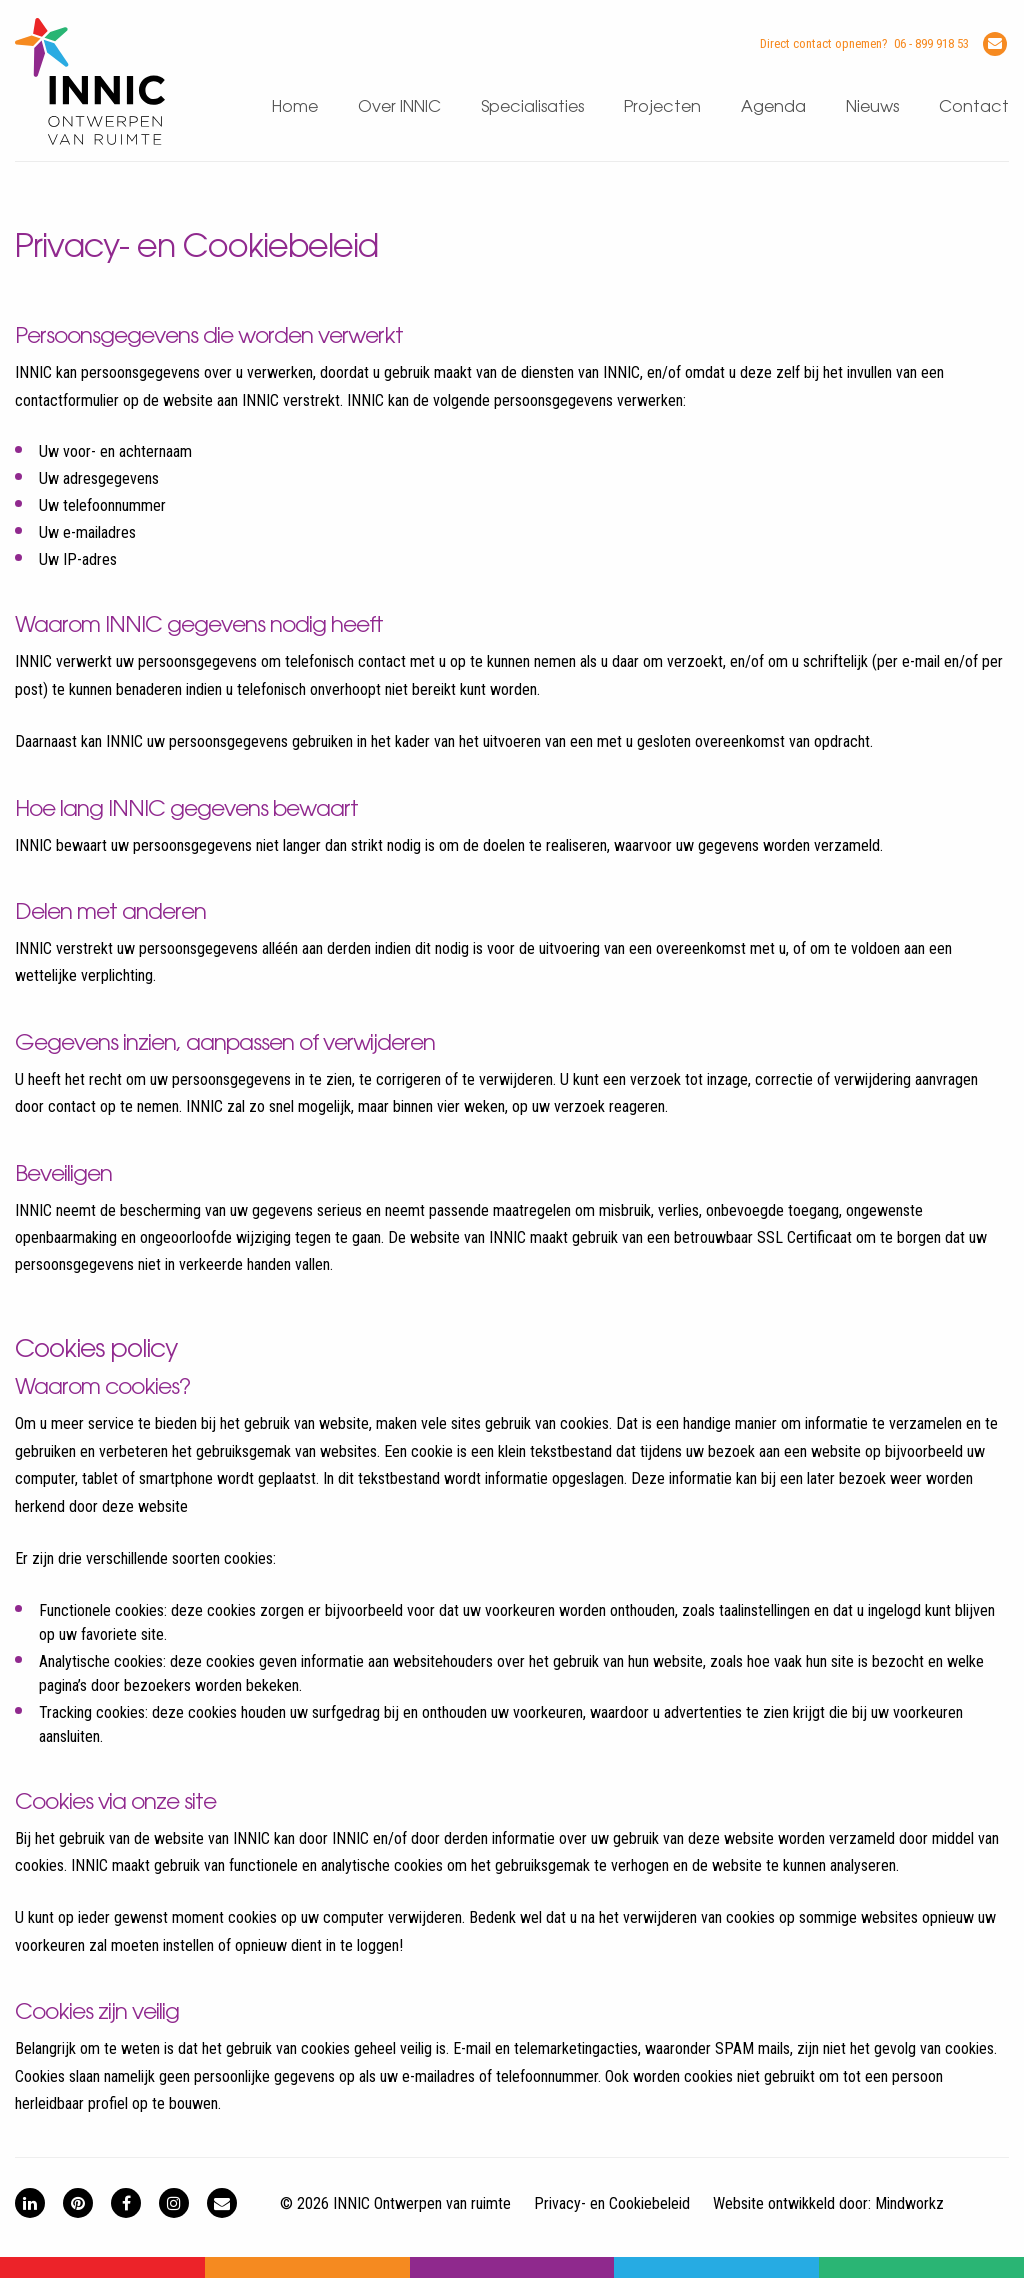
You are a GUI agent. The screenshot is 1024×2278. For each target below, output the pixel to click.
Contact (974, 107)
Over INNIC (399, 107)
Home (295, 107)
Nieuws (872, 107)
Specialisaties (532, 107)
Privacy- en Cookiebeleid (612, 2203)
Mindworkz (909, 2203)
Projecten (662, 107)
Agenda (773, 107)
